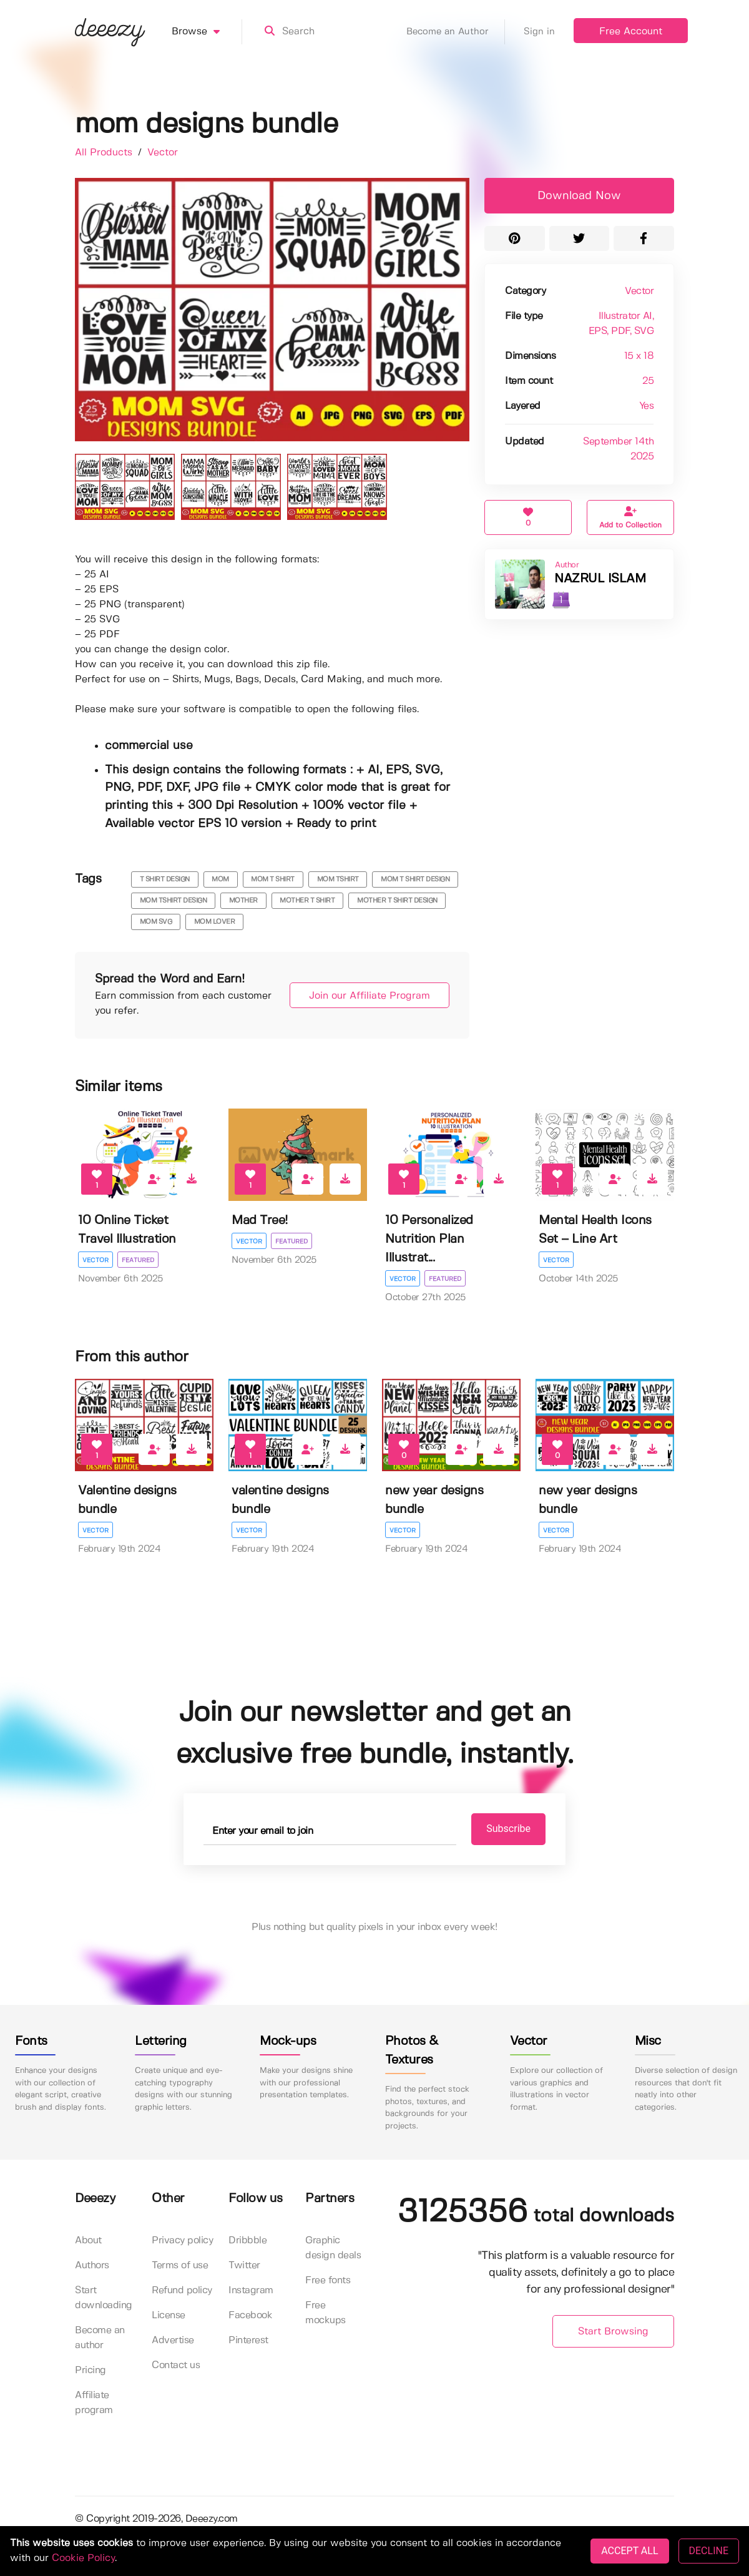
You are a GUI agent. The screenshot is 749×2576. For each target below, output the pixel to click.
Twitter (244, 2266)
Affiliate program (94, 2403)
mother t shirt (307, 901)
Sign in (539, 31)
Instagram (250, 2291)
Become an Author (455, 32)
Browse (207, 31)
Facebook (250, 2316)
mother (243, 901)
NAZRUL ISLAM (599, 579)
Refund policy (182, 2291)
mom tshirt (338, 879)
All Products (105, 152)
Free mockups (325, 2313)
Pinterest (248, 2341)
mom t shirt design (415, 879)
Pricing (90, 2371)
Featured (138, 1260)
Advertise (173, 2341)
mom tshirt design (173, 901)
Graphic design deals (333, 2248)
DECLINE (708, 2551)
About (88, 2241)
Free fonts (327, 2281)
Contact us (176, 2366)
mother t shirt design (397, 901)
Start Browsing (613, 2332)
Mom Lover (214, 922)
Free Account (630, 31)
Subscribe (500, 1829)
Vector (162, 152)
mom (220, 879)
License (168, 2316)
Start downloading (103, 2298)
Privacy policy (182, 2241)
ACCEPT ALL (629, 2551)
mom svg (156, 922)
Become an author (100, 2338)
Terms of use (180, 2266)
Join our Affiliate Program (363, 996)
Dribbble (247, 2241)
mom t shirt (273, 879)
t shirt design (165, 879)
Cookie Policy (83, 2558)
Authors (92, 2266)
